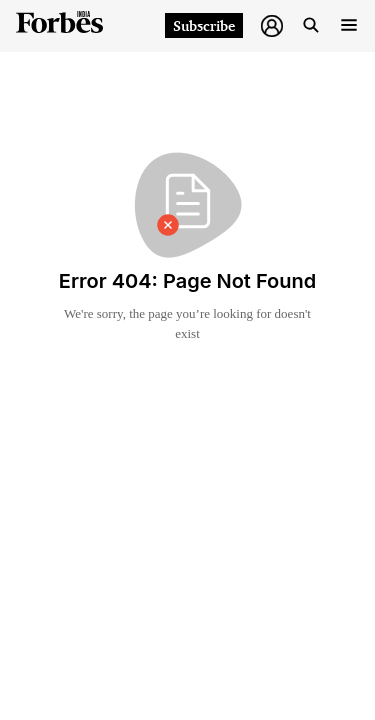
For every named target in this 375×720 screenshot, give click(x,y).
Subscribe (204, 25)
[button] (272, 26)
